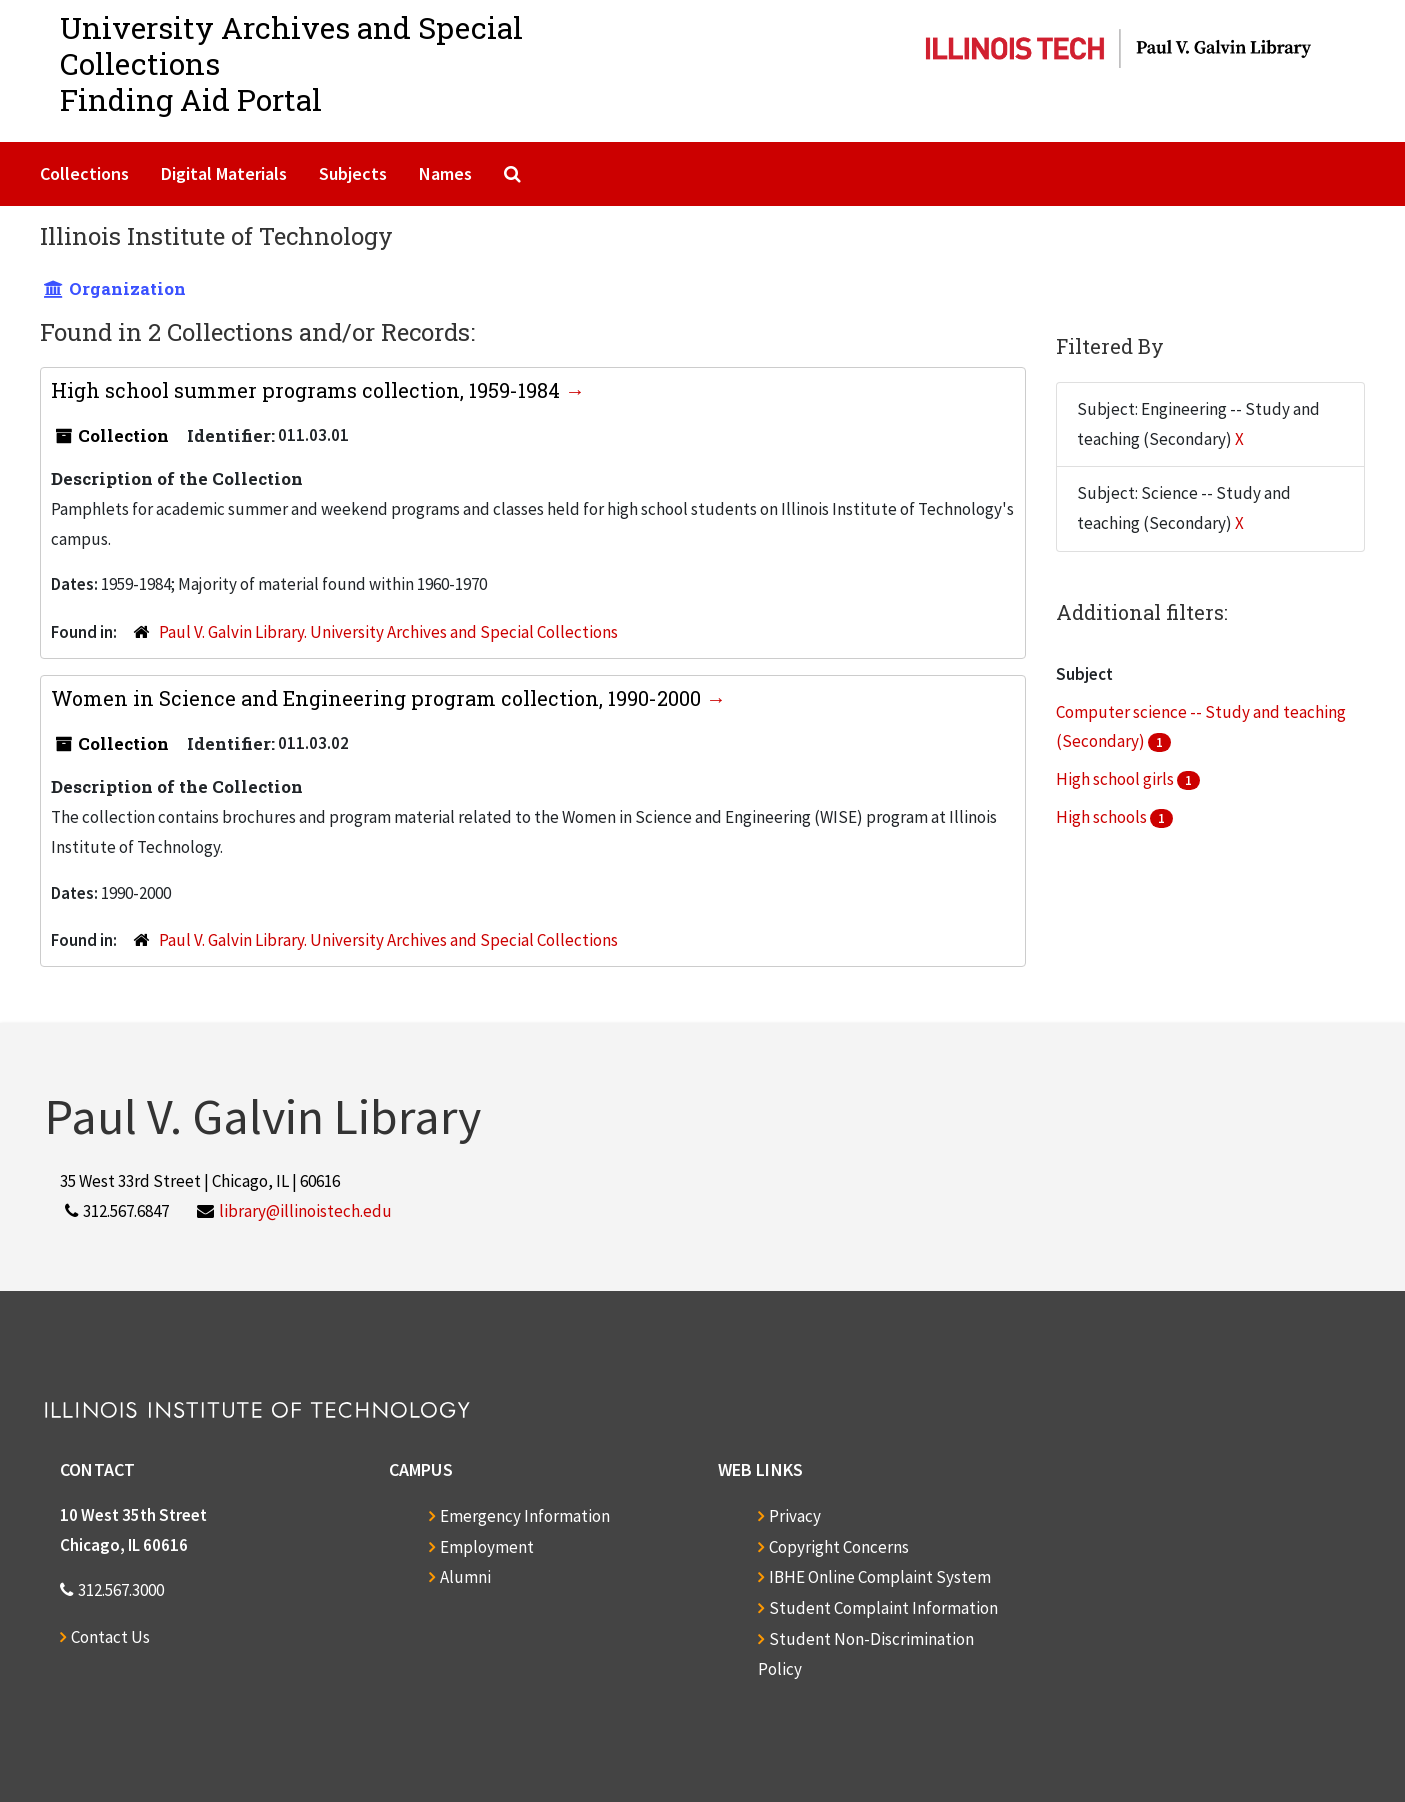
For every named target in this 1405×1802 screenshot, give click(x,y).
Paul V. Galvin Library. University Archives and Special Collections (388, 632)
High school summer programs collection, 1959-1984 (308, 390)
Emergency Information (525, 1516)
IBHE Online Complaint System (880, 1577)
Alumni (465, 1577)
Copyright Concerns (839, 1547)
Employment (487, 1547)
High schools (1103, 817)
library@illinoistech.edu (305, 1211)
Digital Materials (224, 173)
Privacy (795, 1516)
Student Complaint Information (883, 1608)
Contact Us (110, 1637)
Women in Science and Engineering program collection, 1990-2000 (378, 698)
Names (445, 173)
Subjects (353, 173)
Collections (84, 173)
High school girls (1116, 779)
